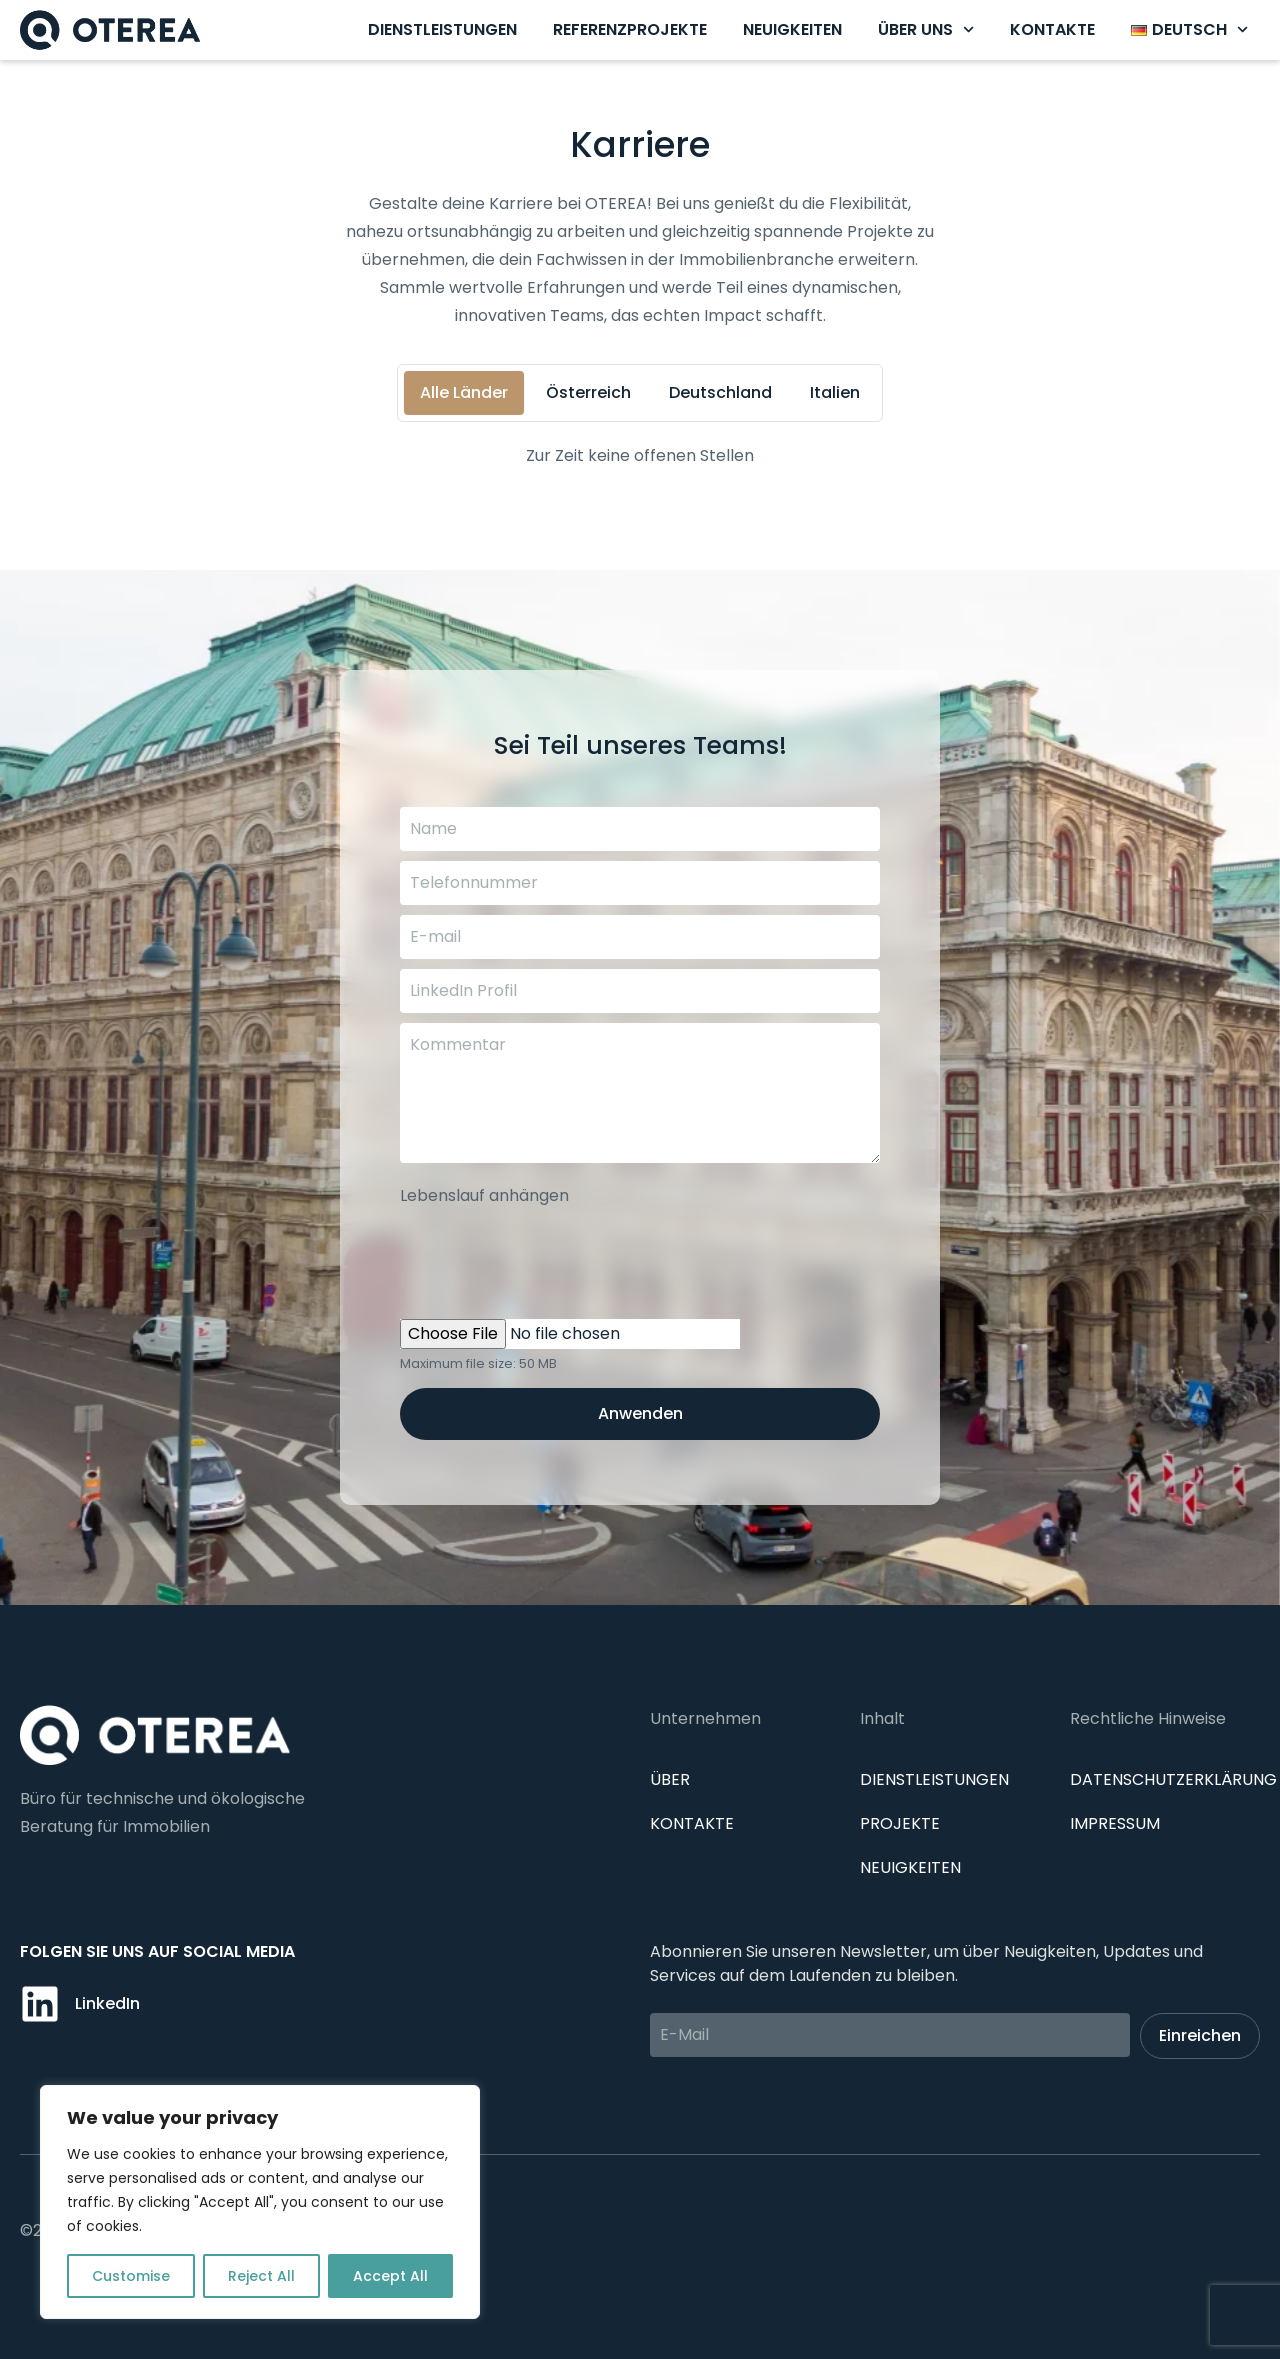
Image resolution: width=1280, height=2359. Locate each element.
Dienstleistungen (442, 29)
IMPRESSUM (1115, 1823)
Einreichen (1200, 2035)
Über (670, 1779)
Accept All (390, 2276)
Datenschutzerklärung (1173, 1779)
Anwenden (640, 1413)
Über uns (926, 29)
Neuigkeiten (792, 29)
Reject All (261, 2276)
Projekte (900, 1823)
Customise (131, 2276)
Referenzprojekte (630, 29)
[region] (260, 2202)
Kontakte (1052, 29)
